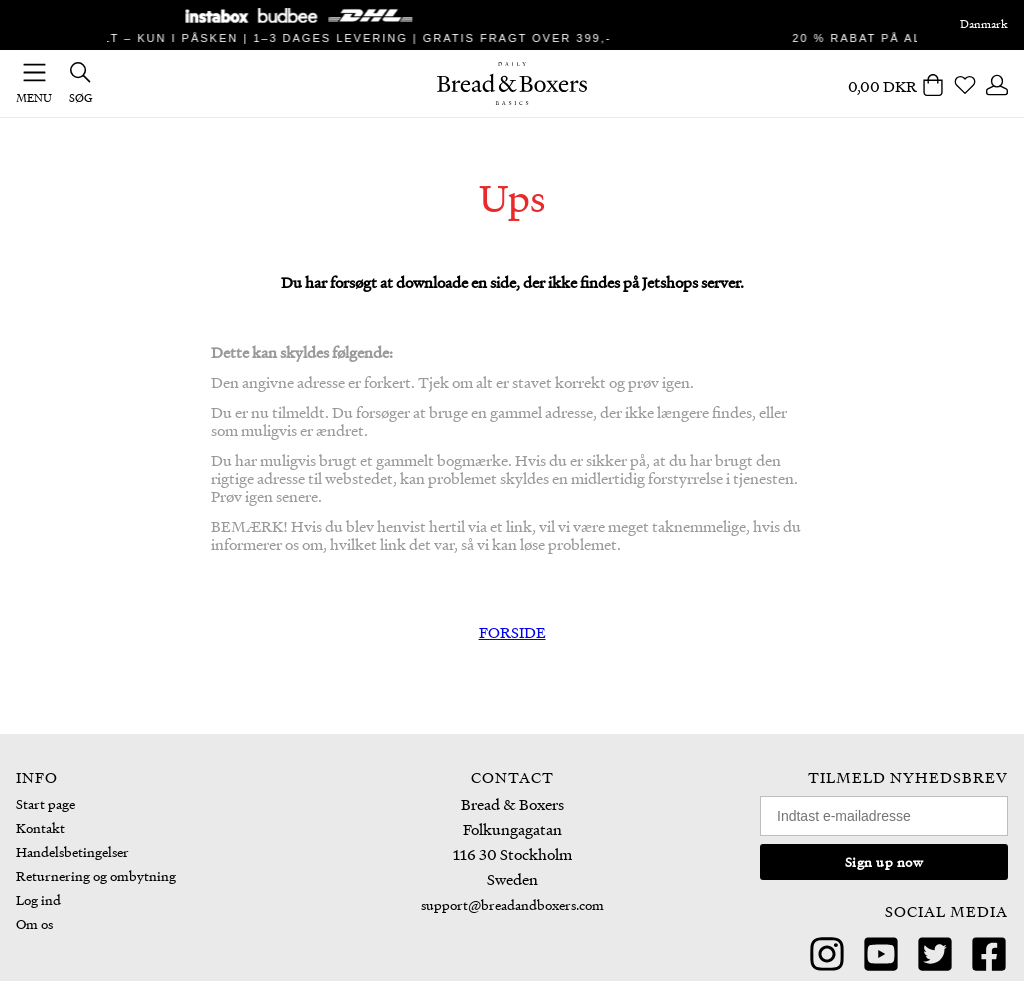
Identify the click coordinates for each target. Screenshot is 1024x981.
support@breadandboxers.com (512, 904)
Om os (34, 923)
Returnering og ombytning (96, 875)
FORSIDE (512, 632)
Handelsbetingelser (72, 851)
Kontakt (40, 827)
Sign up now (884, 861)
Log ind (38, 899)
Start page (45, 803)
